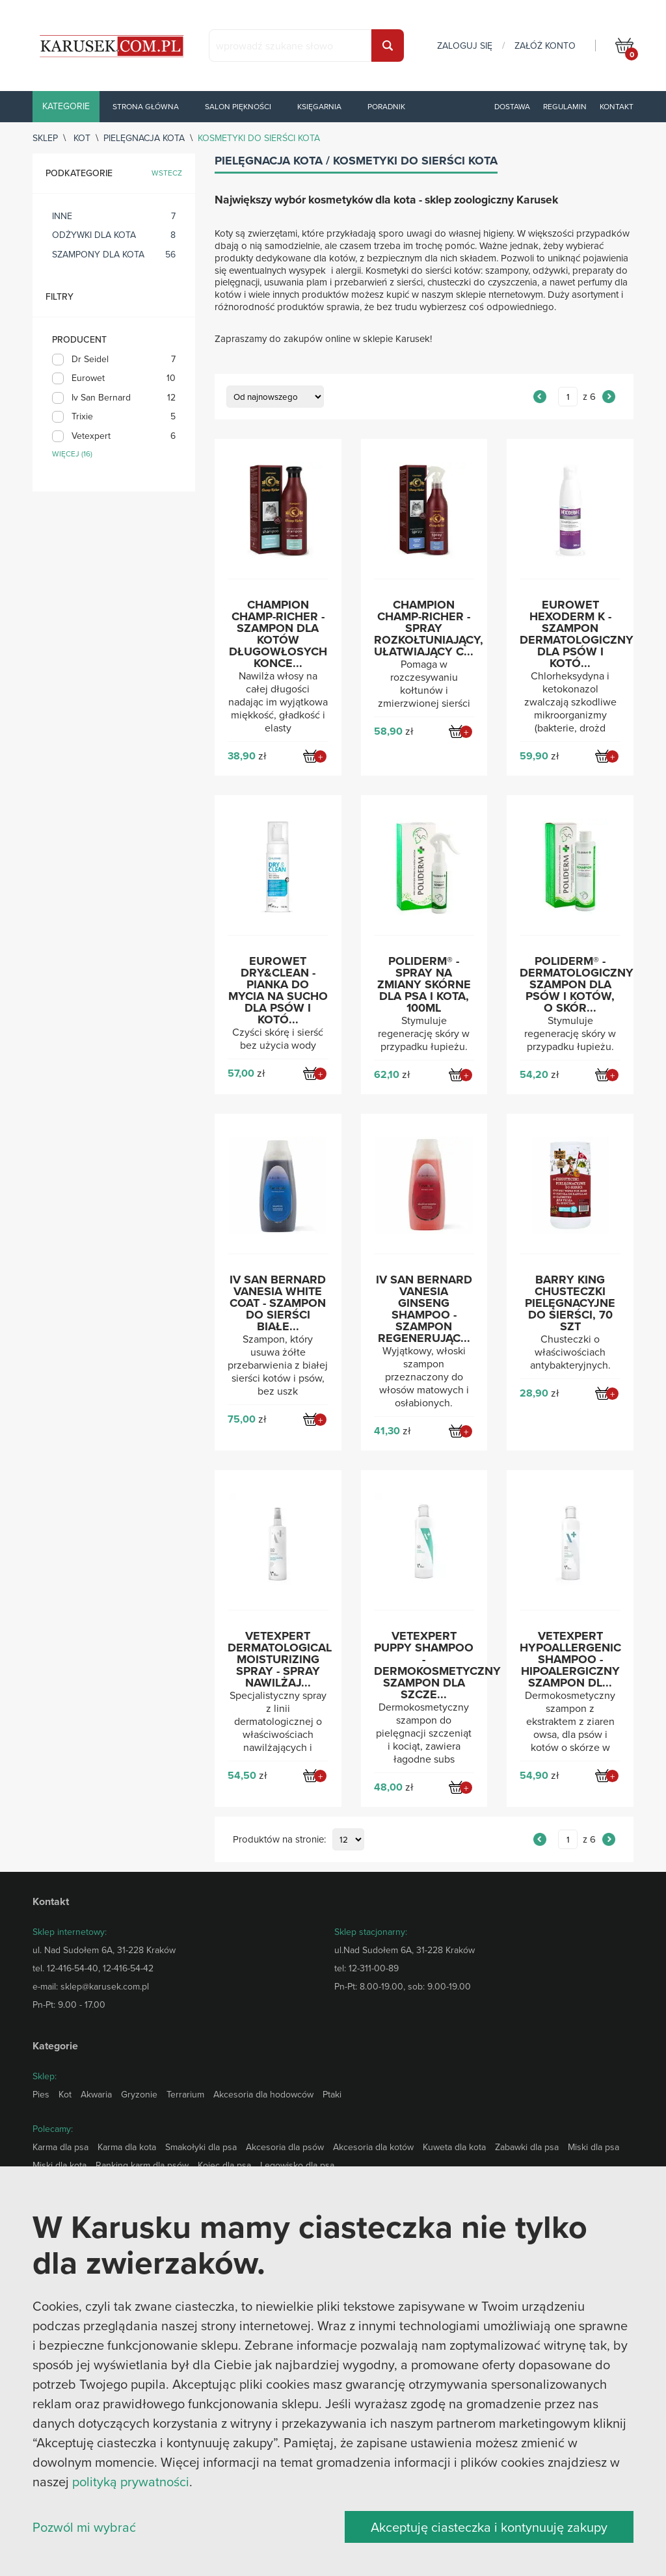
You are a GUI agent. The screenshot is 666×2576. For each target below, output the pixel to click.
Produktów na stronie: (279, 1839)
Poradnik (386, 106)
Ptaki (332, 2094)
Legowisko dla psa (297, 2165)
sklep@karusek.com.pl (104, 1986)
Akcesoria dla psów (285, 2146)
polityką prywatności (130, 2481)
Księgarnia (319, 106)
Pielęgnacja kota (144, 137)
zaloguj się (464, 45)
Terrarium (185, 2094)
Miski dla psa (593, 2146)
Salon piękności (238, 106)
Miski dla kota (60, 2165)
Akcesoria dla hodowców (263, 2094)
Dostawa (512, 106)
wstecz (167, 173)
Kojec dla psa (224, 2165)
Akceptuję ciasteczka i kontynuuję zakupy (489, 2526)
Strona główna (146, 106)
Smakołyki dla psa (201, 2146)
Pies (41, 2094)
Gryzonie (139, 2094)
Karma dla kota (127, 2146)
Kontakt (616, 106)
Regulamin (565, 106)
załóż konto (545, 45)
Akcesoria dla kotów (373, 2146)
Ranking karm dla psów (142, 2165)
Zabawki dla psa (527, 2146)
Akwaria (96, 2094)
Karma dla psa (60, 2146)
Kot (81, 137)
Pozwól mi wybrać (84, 2527)
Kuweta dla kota (454, 2146)
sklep (45, 137)
